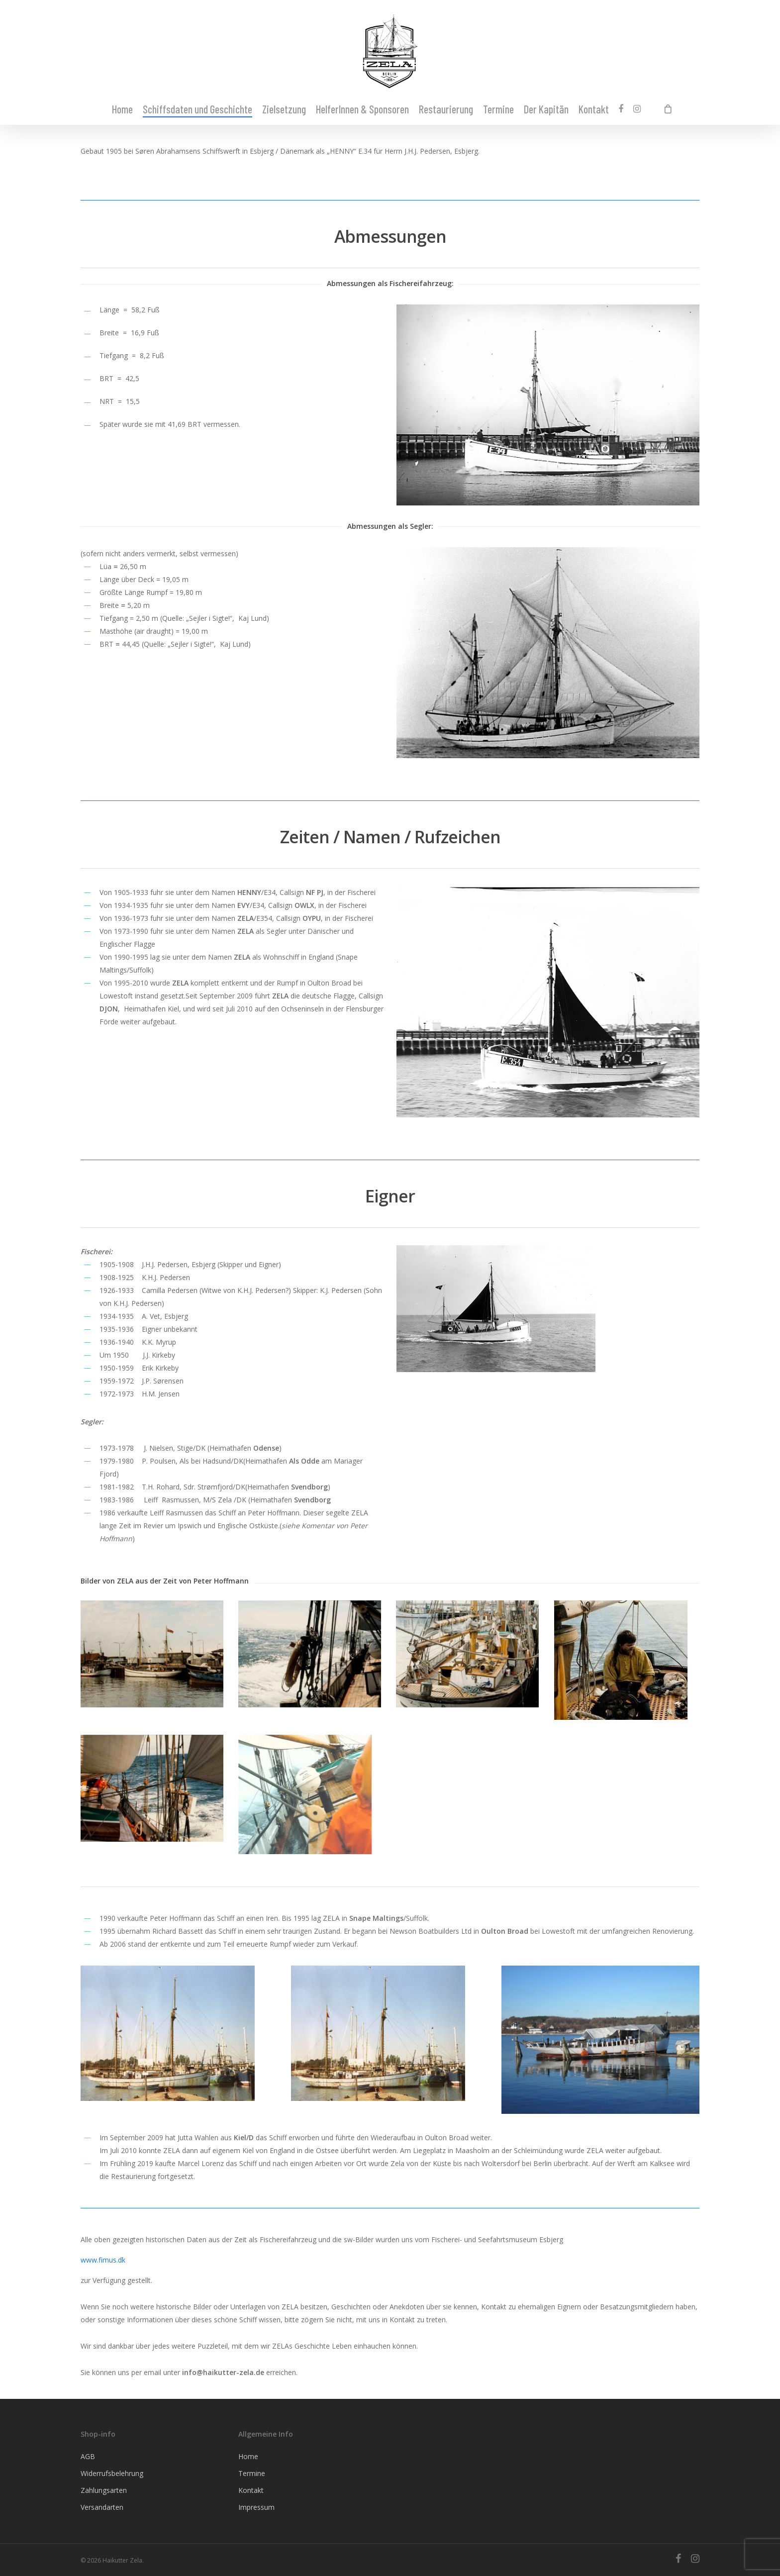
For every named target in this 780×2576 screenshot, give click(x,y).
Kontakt (594, 109)
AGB (88, 2456)
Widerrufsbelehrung (112, 2473)
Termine (498, 109)
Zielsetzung (284, 109)
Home (122, 109)
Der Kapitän (546, 109)
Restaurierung (446, 109)
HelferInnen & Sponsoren (362, 109)
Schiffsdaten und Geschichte (197, 109)
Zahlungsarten (104, 2490)
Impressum (256, 2507)
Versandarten (102, 2507)
